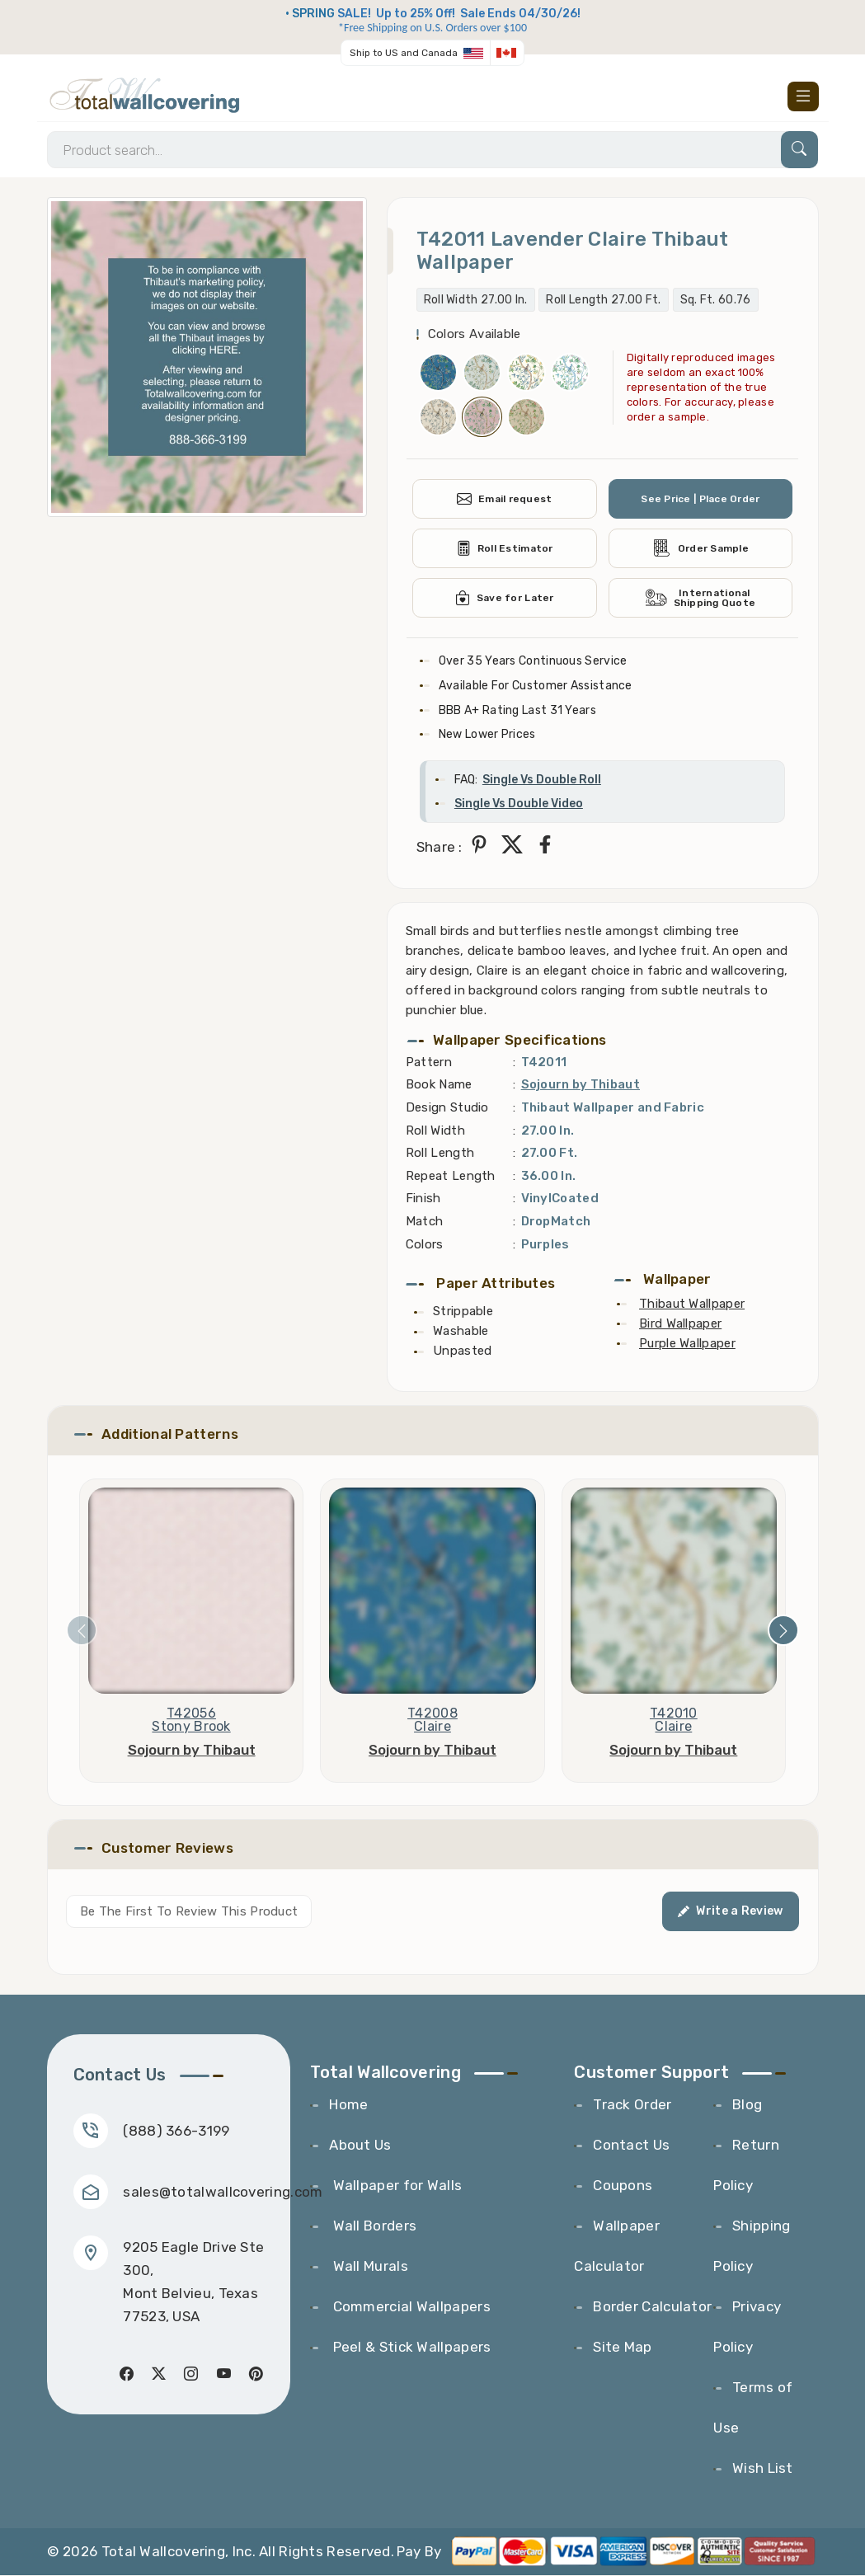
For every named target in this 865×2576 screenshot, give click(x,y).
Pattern (429, 1062)
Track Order (632, 2105)
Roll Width (435, 1131)
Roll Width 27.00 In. (476, 301)
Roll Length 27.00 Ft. (603, 301)
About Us (360, 2145)
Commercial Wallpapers (410, 2307)
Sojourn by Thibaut (580, 1085)
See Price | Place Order (700, 499)
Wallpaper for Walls (395, 2186)
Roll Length (440, 1153)
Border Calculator (652, 2307)
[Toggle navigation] (803, 96)
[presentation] (81, 1631)
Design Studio (447, 1108)
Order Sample (701, 548)
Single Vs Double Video (518, 805)
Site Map (622, 2347)
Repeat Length (451, 1176)
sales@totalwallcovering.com (223, 2192)
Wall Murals (368, 2267)
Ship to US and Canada (404, 53)
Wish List (762, 2469)
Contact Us (631, 2145)
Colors (425, 1245)
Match (425, 1222)
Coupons (622, 2186)
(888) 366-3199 (177, 2131)
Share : (439, 848)
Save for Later (504, 598)
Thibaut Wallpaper (692, 1304)
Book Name (439, 1085)
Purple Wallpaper (687, 1344)
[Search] (432, 150)
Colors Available (474, 334)
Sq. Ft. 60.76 (715, 301)
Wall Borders (372, 2226)
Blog (747, 2105)
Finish (423, 1199)
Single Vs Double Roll (541, 780)
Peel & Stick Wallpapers (410, 2347)
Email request (504, 499)
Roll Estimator (504, 549)
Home (348, 2105)
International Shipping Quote (700, 598)
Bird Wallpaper (680, 1324)
